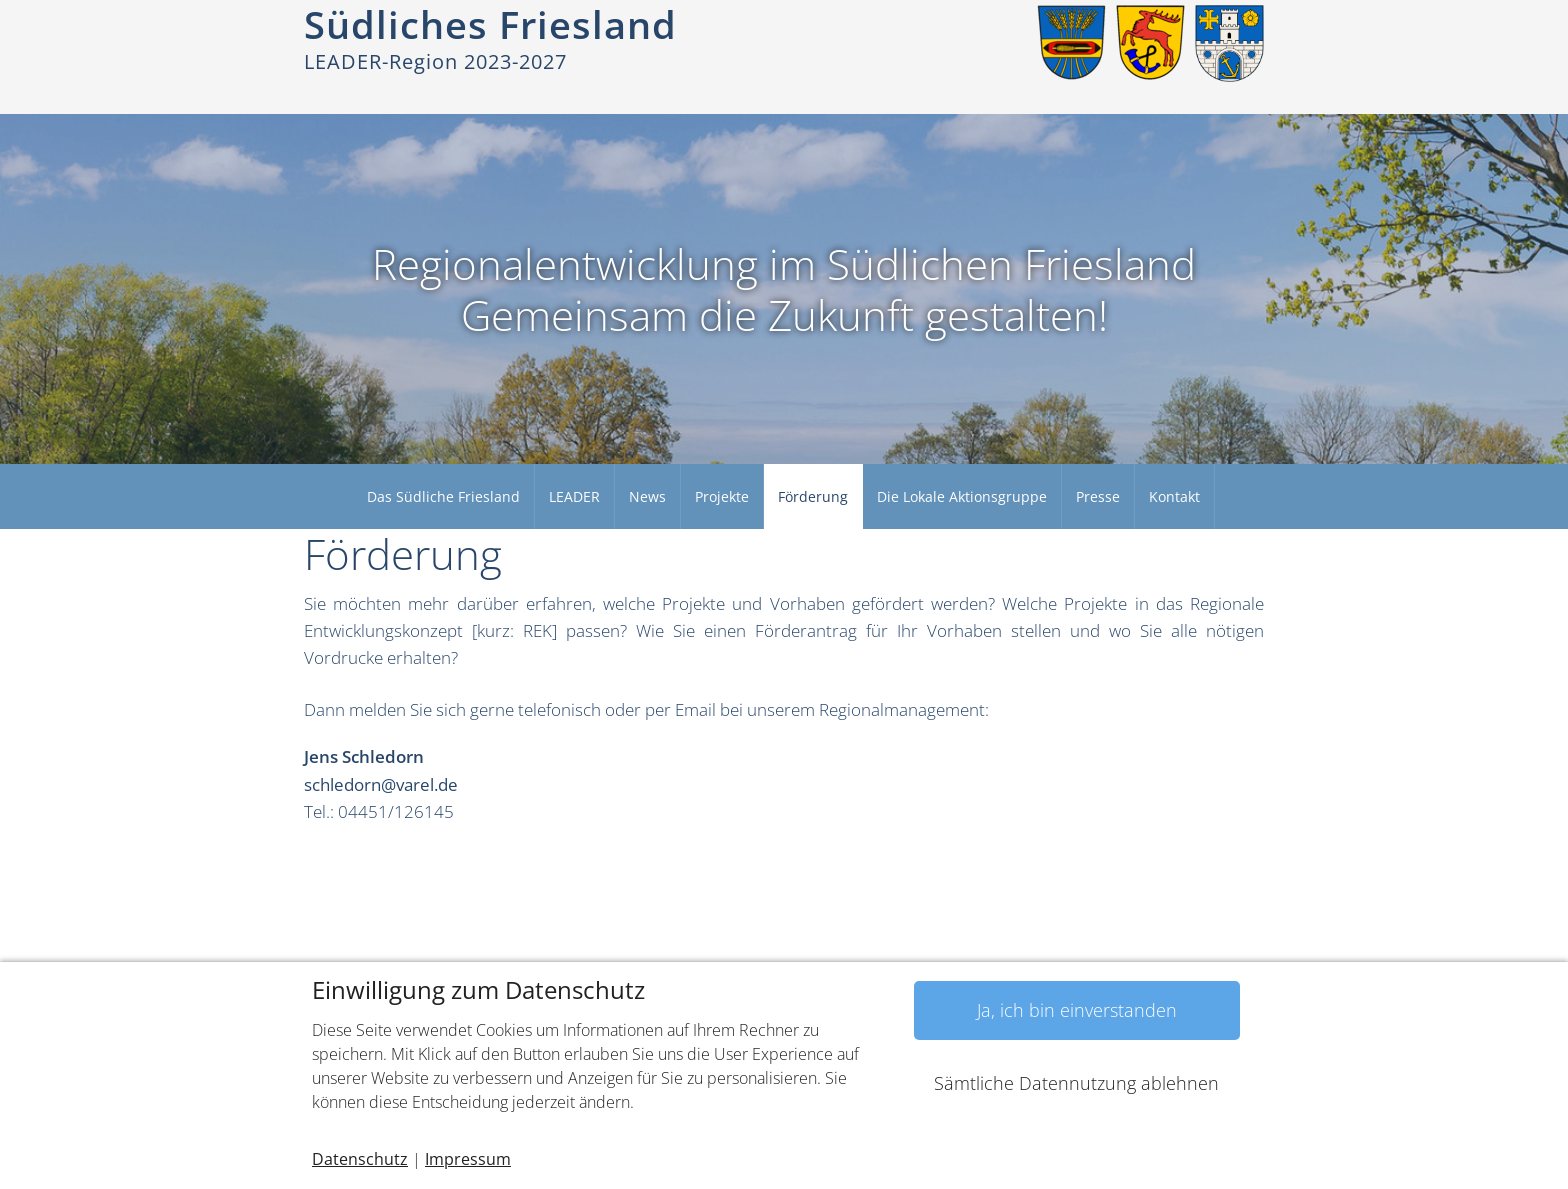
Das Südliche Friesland (443, 496)
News (647, 496)
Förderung (813, 496)
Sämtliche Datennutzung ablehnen (1076, 1083)
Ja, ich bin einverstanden (1077, 1010)
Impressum (468, 1159)
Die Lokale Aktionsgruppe (962, 496)
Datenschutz (360, 1159)
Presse (1098, 496)
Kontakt (1174, 496)
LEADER (574, 496)
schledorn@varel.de (381, 784)
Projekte (722, 496)
